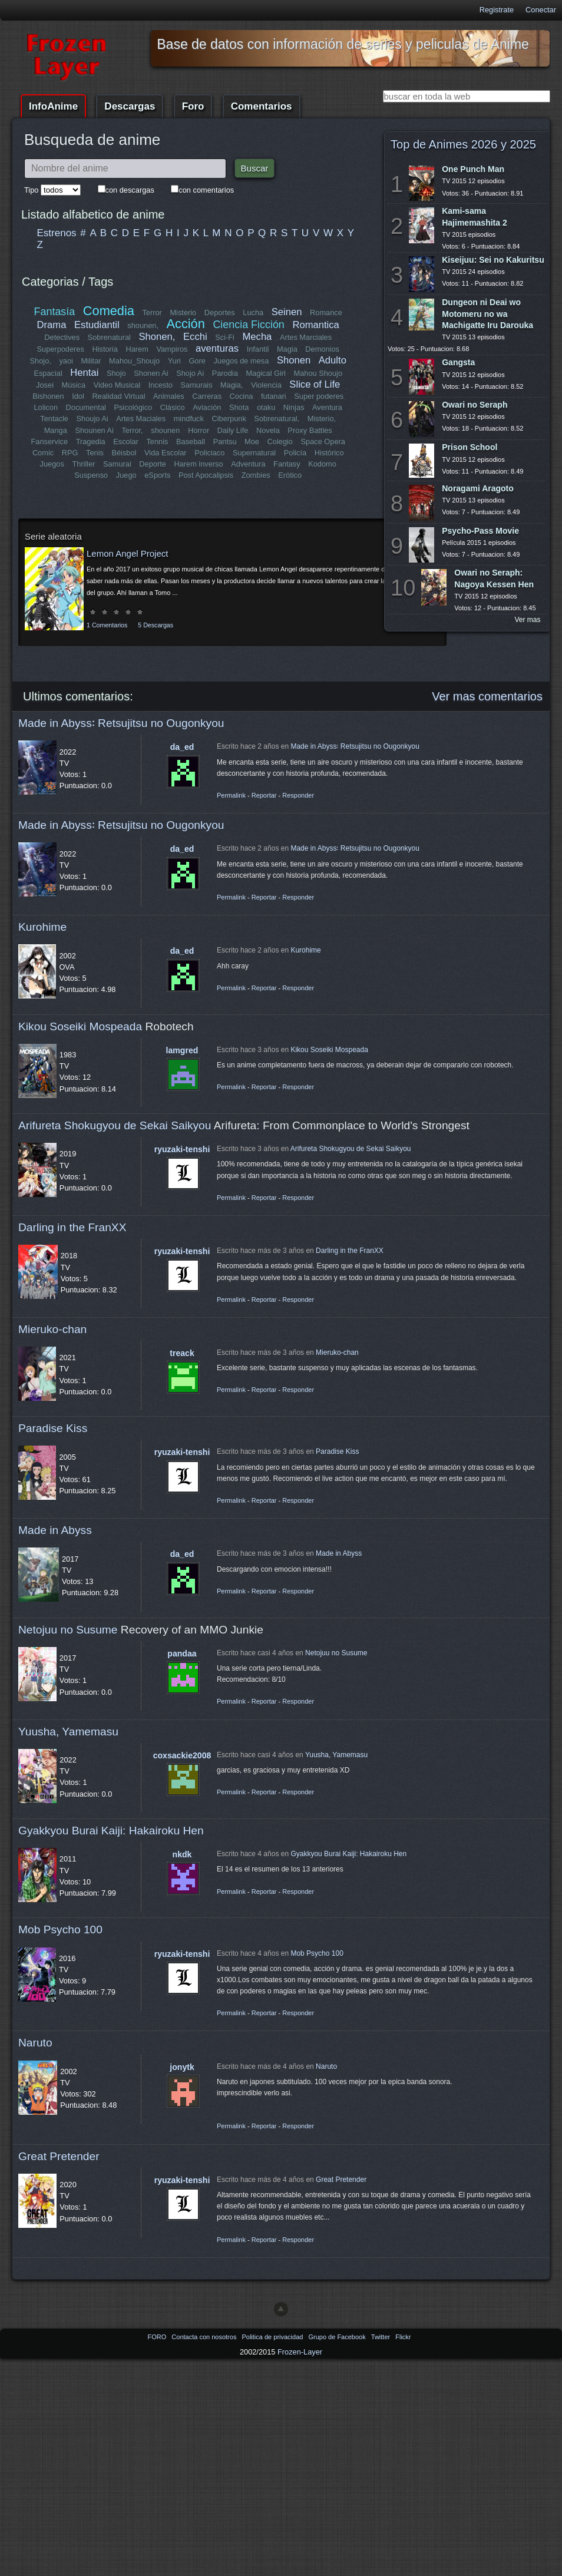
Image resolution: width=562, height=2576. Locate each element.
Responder (298, 795)
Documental (86, 407)
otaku (266, 407)
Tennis (157, 441)
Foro (193, 106)
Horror (198, 430)
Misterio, (322, 418)
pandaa (181, 1653)
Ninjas (294, 407)
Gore (197, 360)
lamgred (182, 1050)
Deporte (152, 463)
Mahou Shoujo (318, 373)
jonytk (182, 2067)
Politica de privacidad (273, 2336)
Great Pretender (59, 2156)
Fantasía (54, 312)
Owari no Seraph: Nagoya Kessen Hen (494, 578)
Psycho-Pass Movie (480, 530)
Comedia (108, 310)
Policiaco (209, 452)
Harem (136, 349)
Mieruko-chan (52, 1329)
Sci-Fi (224, 337)
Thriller (83, 463)
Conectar (540, 9)
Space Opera (323, 441)
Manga (55, 430)
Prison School (469, 447)
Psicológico (133, 407)
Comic (43, 452)
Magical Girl (266, 373)
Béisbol (123, 452)
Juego (126, 475)
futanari (273, 396)
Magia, (231, 385)
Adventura (248, 463)
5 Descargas (155, 625)
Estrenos (57, 233)
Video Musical (117, 385)
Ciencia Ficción (248, 324)
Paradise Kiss (52, 1428)
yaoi (65, 360)
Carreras (207, 396)
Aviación (207, 407)
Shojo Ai (190, 373)
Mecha (257, 336)
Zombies (256, 475)
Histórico (329, 452)
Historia (104, 349)
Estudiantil (97, 324)
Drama (52, 324)
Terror (151, 312)
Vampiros (171, 349)
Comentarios (261, 106)
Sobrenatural (109, 337)
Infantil (258, 349)
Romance (326, 312)
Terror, (132, 430)
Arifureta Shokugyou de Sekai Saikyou (114, 1125)
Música (74, 385)
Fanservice (49, 441)
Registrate (497, 9)
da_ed (182, 747)
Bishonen (48, 396)
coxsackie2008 (182, 1755)
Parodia (225, 373)
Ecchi (195, 336)
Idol (78, 396)
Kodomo (322, 463)
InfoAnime (53, 106)
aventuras (217, 348)
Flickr (403, 2336)
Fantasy (286, 463)
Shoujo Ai (92, 418)
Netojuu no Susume (68, 1629)
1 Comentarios (107, 625)
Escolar (125, 441)
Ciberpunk (228, 418)
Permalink (231, 795)
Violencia (266, 385)
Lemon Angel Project (127, 553)
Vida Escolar (165, 452)
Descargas (129, 106)
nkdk (182, 1854)
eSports (157, 475)
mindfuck (189, 418)
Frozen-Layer (299, 2351)
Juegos (52, 463)
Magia (287, 349)
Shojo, (40, 360)
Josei (45, 385)
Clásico (172, 407)
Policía (295, 452)
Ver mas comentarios (487, 696)
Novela (268, 430)
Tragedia (90, 441)
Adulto (332, 360)
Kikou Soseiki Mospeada (80, 1026)
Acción (186, 323)
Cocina (241, 396)
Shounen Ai (94, 430)
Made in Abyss (55, 1530)
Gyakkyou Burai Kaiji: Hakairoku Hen (111, 1830)
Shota (239, 407)
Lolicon (46, 407)
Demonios (322, 349)
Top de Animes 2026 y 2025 (463, 144)
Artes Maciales (141, 418)
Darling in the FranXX (72, 1227)
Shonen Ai (151, 373)
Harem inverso (198, 463)
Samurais (196, 385)
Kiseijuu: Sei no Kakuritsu (493, 259)
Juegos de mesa (241, 360)
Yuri (174, 360)
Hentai (84, 372)
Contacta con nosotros (204, 2336)
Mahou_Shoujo (134, 360)
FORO (157, 2336)
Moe (251, 441)
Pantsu (225, 441)
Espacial (48, 373)
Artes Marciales (306, 337)
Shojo (116, 373)
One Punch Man (473, 169)
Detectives (62, 337)
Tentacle (54, 418)
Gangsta (458, 362)
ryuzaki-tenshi (182, 1149)
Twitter (381, 2336)
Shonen (293, 360)
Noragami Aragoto (478, 488)
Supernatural (254, 452)
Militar (91, 360)
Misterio (183, 312)
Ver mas (528, 620)
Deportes (219, 312)
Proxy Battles (309, 430)
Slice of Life (314, 384)
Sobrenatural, (276, 418)
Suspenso (91, 475)
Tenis (95, 452)
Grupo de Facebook (337, 2336)
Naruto (35, 2042)
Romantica (315, 324)
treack (182, 1353)
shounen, (142, 325)
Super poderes (318, 396)
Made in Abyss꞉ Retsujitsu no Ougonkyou (121, 723)
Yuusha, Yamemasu (68, 1731)
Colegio (280, 441)
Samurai (117, 463)
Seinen (287, 312)
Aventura (327, 407)
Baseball (190, 441)
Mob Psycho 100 (60, 1929)
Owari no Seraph (474, 404)
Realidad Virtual (118, 396)
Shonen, (156, 336)
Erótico (290, 475)
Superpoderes (60, 349)
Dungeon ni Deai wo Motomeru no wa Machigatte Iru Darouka (487, 313)
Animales (168, 396)
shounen (165, 430)
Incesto (160, 385)
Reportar (264, 795)
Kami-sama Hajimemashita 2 (474, 216)
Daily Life (233, 430)
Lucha (253, 312)
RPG (70, 452)
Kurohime (42, 927)
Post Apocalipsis (205, 475)
